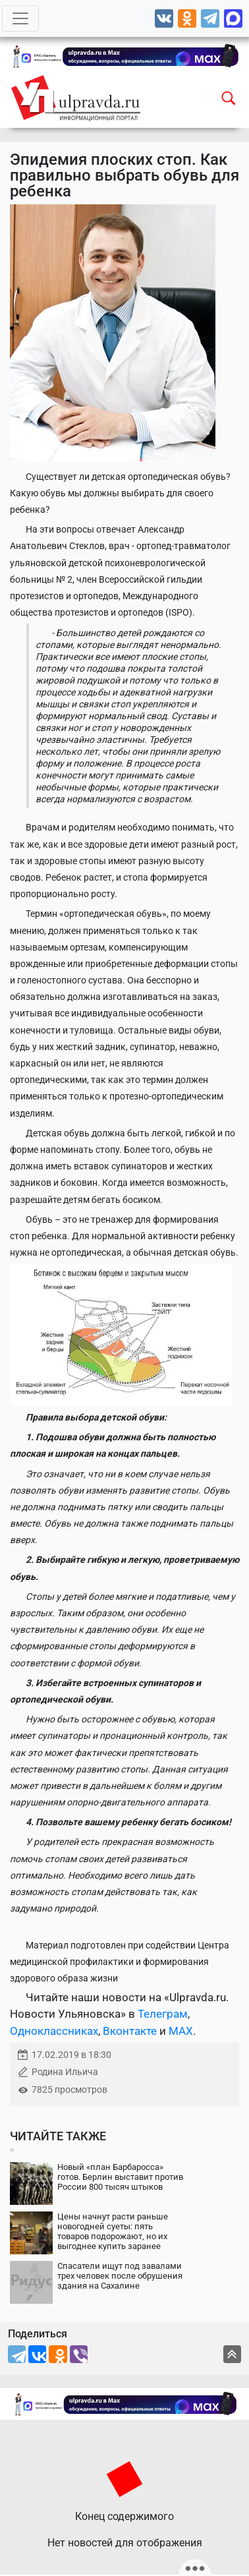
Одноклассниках (54, 2030)
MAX (181, 2030)
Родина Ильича (65, 2072)
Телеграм (163, 2013)
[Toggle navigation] (20, 18)
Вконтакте (130, 2030)
